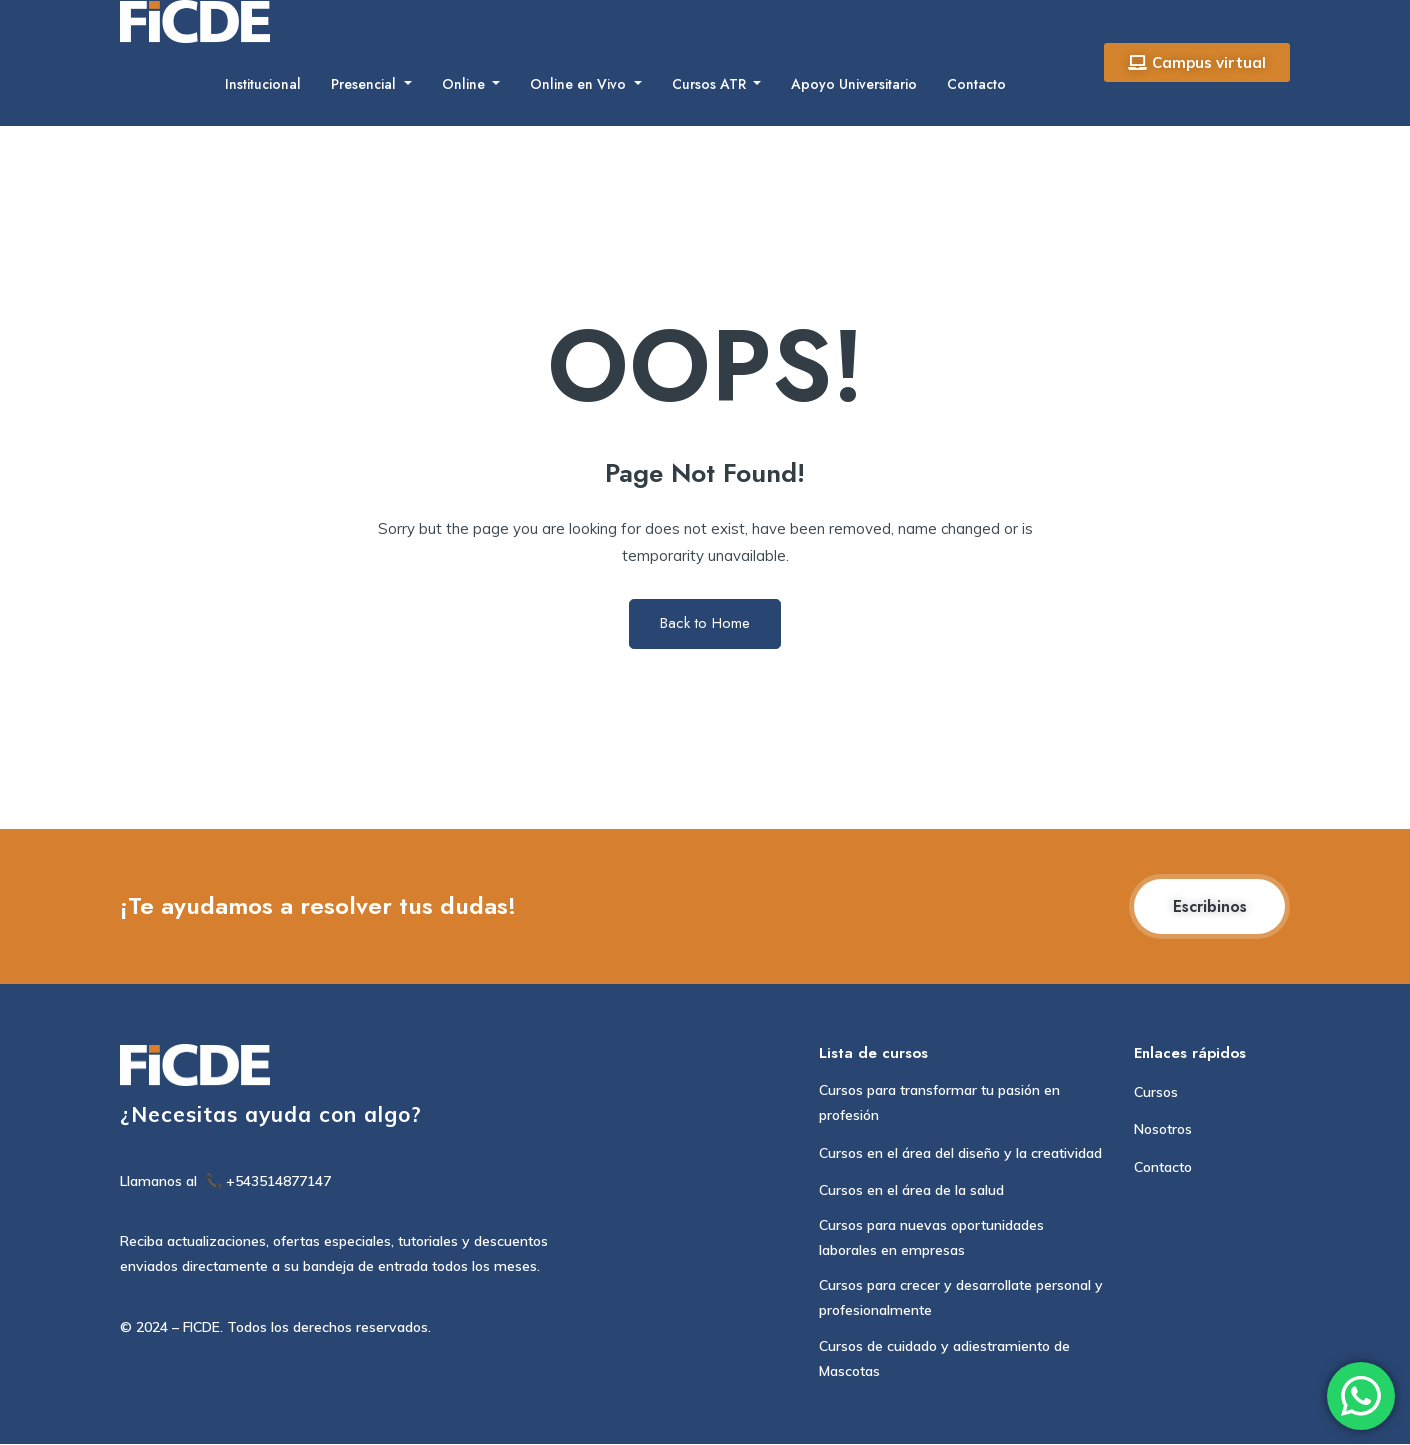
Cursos (1156, 1093)
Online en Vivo (580, 84)
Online (465, 84)
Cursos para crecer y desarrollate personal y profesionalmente (961, 1298)
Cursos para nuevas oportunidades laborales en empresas (931, 1238)
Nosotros (1163, 1130)
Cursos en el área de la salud (911, 1191)
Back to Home (705, 623)
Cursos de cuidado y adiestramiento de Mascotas (944, 1359)
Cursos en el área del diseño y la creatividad (960, 1153)
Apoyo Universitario (854, 84)
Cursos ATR (711, 84)
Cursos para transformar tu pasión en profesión (939, 1103)
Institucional (263, 84)
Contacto (976, 84)
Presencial (365, 84)
